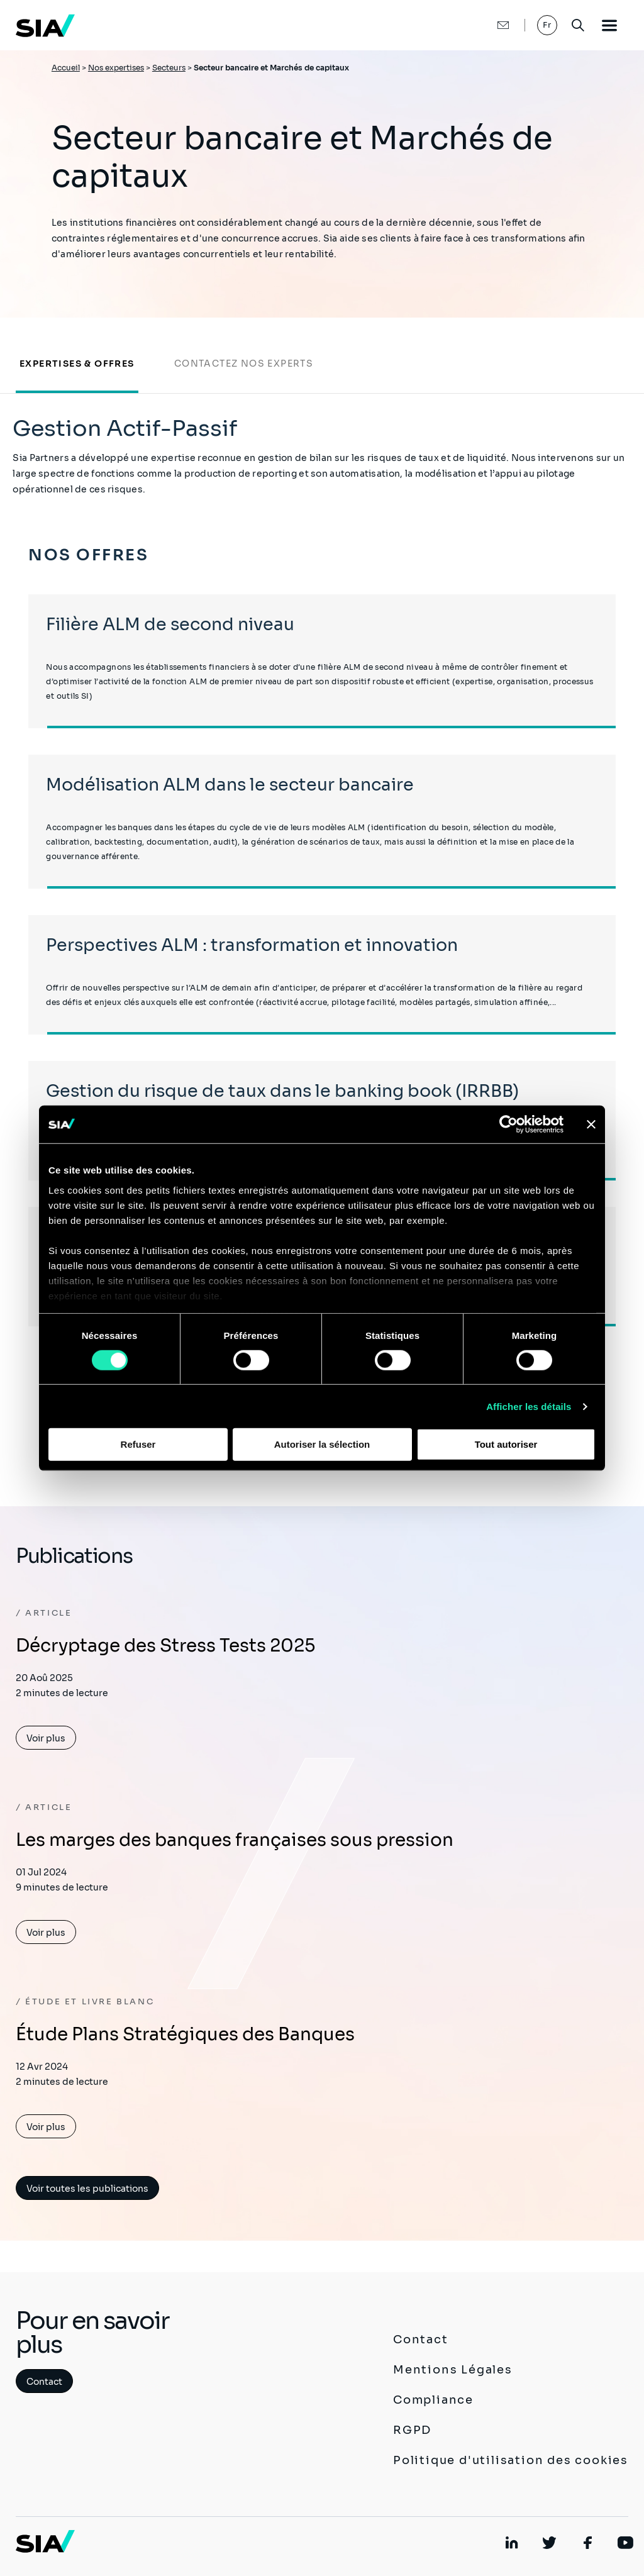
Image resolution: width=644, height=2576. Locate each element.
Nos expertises (116, 67)
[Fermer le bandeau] (591, 1124)
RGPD (412, 2430)
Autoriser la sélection (322, 1444)
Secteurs (169, 67)
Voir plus (45, 1738)
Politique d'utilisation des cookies (510, 2460)
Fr (547, 24)
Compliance (433, 2400)
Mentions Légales (453, 2370)
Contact (44, 2381)
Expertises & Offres (77, 363)
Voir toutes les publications (87, 2188)
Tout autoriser (506, 1444)
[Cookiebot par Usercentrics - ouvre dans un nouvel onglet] (508, 1124)
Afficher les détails (528, 1406)
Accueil (66, 67)
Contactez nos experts (243, 363)
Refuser (138, 1444)
